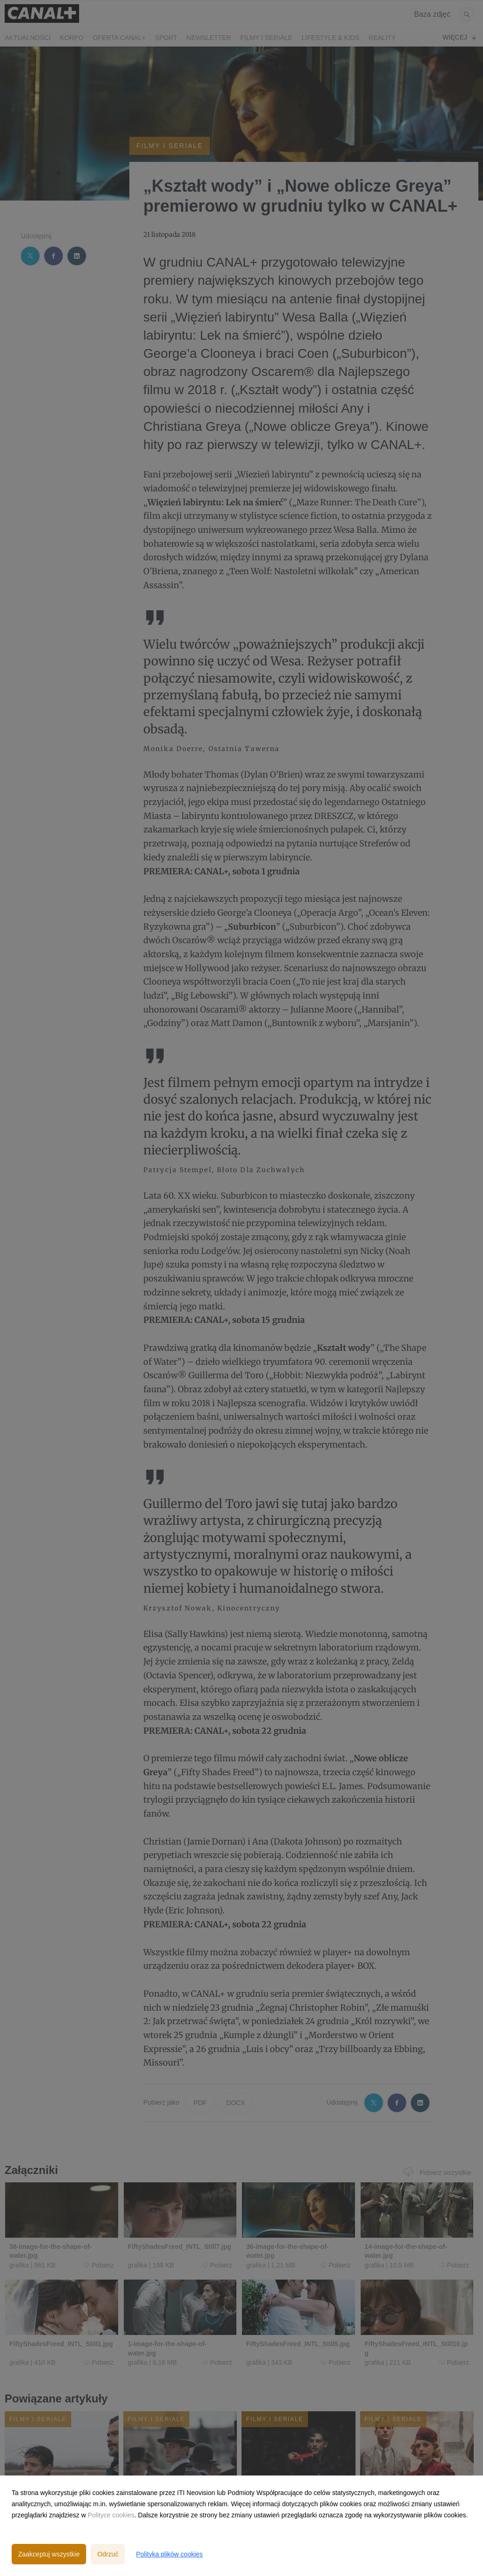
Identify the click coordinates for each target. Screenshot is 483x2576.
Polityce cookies (110, 2515)
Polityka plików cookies (169, 2554)
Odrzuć (107, 2554)
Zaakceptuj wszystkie (49, 2554)
